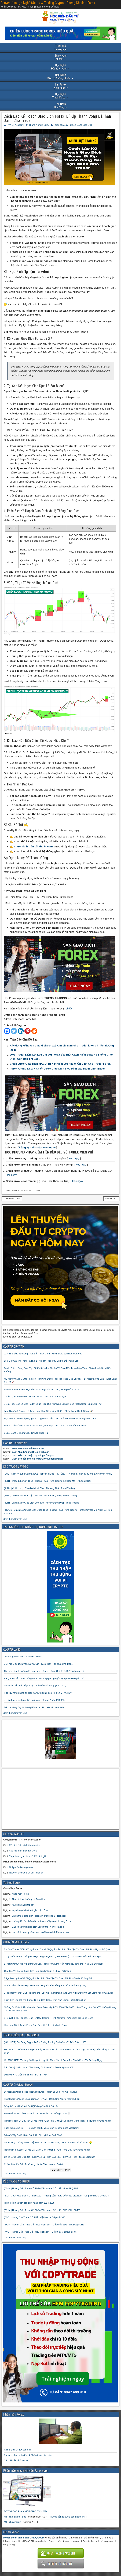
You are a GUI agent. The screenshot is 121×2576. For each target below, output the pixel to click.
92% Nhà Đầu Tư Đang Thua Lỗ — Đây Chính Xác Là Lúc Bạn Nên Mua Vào (43, 1353)
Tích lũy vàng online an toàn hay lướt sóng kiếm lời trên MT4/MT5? (38, 1693)
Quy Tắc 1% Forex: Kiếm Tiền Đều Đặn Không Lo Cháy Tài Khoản (37, 1971)
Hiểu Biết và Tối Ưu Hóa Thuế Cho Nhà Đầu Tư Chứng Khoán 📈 (37, 2113)
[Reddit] (34, 1031)
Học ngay (73, 1158)
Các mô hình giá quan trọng (23, 1850)
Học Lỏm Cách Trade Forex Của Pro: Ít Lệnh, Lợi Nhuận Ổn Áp (36, 2025)
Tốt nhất (60, 57)
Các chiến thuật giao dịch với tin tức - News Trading (38, 1926)
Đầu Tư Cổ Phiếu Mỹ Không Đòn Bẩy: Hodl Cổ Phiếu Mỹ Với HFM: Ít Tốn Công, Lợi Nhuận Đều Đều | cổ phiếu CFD (60, 2051)
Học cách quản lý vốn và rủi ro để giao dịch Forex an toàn (41, 1932)
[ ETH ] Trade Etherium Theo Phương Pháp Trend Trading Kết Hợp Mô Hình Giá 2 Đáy (47, 1481)
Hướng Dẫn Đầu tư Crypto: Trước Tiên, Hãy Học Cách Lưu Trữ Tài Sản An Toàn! (45, 1425)
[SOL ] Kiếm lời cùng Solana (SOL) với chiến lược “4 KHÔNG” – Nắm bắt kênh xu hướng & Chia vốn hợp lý (58, 1473)
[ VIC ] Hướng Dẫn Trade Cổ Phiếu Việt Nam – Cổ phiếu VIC (34, 2217)
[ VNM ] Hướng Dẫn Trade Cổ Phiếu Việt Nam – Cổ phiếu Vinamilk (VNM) (41, 2188)
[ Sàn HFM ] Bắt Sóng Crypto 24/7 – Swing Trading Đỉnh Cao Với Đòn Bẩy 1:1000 (45, 2042)
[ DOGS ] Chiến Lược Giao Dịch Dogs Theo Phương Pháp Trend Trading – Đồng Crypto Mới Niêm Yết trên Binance (58, 1512)
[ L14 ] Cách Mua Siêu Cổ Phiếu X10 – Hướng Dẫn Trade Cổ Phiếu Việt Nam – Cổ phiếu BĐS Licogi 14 (56, 2195)
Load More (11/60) (60, 2170)
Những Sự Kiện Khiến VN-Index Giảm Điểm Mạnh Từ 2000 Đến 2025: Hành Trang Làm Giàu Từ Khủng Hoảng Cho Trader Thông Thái (60, 2009)
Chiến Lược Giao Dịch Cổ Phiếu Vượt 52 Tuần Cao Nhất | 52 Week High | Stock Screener (49, 2157)
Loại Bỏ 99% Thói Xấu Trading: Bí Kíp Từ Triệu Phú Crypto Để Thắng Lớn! (41, 1360)
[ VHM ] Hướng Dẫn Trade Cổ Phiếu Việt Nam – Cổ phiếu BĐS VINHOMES (42, 2210)
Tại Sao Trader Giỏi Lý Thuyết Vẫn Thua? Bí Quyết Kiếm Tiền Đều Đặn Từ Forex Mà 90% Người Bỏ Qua (57, 1949)
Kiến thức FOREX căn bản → (19, 2449)
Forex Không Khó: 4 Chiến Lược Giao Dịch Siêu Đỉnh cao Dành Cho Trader (57, 1068)
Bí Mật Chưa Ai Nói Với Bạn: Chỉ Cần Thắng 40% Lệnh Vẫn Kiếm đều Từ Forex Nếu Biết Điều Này (53, 1964)
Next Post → (111, 1198)
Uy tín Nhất (59, 86)
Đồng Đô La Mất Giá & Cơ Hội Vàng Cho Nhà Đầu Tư (31, 2106)
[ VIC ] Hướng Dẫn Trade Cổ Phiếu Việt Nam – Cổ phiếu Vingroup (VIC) (40, 2231)
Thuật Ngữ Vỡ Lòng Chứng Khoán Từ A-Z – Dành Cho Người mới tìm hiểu (41, 2099)
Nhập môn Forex (20, 1894)
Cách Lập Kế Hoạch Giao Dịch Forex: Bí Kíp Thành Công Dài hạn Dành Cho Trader (57, 118)
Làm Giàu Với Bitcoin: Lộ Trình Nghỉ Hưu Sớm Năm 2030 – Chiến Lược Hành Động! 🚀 (48, 1411)
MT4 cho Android (12, 2522)
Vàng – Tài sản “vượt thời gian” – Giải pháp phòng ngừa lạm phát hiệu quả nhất (44, 1678)
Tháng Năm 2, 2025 (39, 125)
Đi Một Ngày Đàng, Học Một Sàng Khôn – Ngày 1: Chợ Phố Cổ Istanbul (40, 2091)
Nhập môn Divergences (21, 1867)
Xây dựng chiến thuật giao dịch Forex (30, 1910)
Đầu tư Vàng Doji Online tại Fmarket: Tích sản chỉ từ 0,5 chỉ (34, 1707)
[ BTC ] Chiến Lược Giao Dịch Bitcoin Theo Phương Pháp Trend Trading (40, 1495)
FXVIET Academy (15, 125)
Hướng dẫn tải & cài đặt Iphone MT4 (68, 2516)
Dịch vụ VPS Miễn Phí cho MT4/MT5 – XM (25, 2074)
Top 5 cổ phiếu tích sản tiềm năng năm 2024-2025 (29, 2203)
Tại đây (68, 1008)
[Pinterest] (27, 1031)
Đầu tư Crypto (59, 67)
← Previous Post (11, 1198)
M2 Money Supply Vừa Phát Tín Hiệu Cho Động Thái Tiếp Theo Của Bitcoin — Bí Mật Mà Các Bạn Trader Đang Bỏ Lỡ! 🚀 (60, 1380)
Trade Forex (59, 96)
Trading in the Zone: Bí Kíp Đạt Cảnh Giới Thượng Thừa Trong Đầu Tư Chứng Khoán (47, 2149)
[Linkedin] (21, 1031)
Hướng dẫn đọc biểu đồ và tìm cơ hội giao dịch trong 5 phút (42, 1921)
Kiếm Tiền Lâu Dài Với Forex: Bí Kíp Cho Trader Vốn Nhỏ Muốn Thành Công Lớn (45, 2000)
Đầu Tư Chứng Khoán (58, 76)
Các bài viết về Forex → (16, 2460)
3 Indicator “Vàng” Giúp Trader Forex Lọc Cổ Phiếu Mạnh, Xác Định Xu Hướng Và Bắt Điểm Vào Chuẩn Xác (58, 1992)
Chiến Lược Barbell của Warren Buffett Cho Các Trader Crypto (35, 1396)
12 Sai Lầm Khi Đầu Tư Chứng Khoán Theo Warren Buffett (33, 2164)
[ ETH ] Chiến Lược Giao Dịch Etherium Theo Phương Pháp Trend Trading (41, 1502)
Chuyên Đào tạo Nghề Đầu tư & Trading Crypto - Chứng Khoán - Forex (48, 3)
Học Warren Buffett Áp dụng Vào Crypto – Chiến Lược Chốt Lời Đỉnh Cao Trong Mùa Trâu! (50, 1418)
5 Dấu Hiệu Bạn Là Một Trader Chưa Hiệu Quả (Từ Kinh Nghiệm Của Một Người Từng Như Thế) (53, 1404)
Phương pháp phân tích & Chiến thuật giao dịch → (29, 2455)
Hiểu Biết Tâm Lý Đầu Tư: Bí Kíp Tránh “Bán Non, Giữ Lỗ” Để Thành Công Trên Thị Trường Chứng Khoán (57, 2120)
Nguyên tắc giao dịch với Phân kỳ (26, 1872)
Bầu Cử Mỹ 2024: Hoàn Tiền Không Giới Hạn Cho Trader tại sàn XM (38, 2067)
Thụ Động (60, 105)
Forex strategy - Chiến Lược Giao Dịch (73, 125)
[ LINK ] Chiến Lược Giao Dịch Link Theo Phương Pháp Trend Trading (39, 1488)
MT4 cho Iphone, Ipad (15, 2516)
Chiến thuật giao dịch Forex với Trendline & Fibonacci (38, 1915)
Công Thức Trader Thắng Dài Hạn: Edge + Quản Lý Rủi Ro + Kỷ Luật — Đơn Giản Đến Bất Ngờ (52, 1956)
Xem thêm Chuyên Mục (15, 1519)
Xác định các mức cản (23, 1904)
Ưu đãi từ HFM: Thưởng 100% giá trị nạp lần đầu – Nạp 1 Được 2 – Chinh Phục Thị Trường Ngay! (53, 2060)
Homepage (60, 47)
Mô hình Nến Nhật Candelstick (24, 1845)
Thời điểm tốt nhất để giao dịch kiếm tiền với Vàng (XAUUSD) (35, 1685)
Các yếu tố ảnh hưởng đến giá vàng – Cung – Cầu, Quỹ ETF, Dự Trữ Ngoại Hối (44, 1671)
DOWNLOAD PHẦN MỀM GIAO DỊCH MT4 (25, 2511)
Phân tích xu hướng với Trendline (28, 1899)
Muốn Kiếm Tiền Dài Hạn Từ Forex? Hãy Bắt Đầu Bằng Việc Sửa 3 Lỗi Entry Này (45, 1985)
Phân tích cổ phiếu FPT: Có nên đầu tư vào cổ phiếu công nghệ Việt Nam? (41, 2128)
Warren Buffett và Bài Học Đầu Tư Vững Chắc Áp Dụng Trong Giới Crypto (41, 1389)
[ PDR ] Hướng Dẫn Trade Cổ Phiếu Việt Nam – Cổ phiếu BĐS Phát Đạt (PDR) (44, 2224)
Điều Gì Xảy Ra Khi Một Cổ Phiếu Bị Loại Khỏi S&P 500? (33, 2135)
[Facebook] (7, 1031)
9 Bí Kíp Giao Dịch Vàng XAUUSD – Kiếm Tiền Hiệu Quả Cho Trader (38, 1664)
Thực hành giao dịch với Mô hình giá (27, 1856)
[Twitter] (14, 1031)
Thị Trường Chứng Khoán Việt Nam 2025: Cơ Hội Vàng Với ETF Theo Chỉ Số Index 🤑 (48, 2142)
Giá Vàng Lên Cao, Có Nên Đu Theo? (23, 1656)
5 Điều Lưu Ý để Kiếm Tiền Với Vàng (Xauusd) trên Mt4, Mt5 (34, 1700)
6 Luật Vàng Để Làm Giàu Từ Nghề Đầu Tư (26, 1433)
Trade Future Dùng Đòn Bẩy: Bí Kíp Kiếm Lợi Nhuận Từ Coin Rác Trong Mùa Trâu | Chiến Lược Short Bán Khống (57, 1370)
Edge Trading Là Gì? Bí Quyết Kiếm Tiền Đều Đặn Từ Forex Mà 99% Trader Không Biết (48, 1978)
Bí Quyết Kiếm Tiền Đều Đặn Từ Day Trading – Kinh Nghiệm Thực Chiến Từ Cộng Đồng (48, 2018)
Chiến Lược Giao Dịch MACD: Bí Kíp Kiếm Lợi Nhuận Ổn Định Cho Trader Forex (60, 1063)
